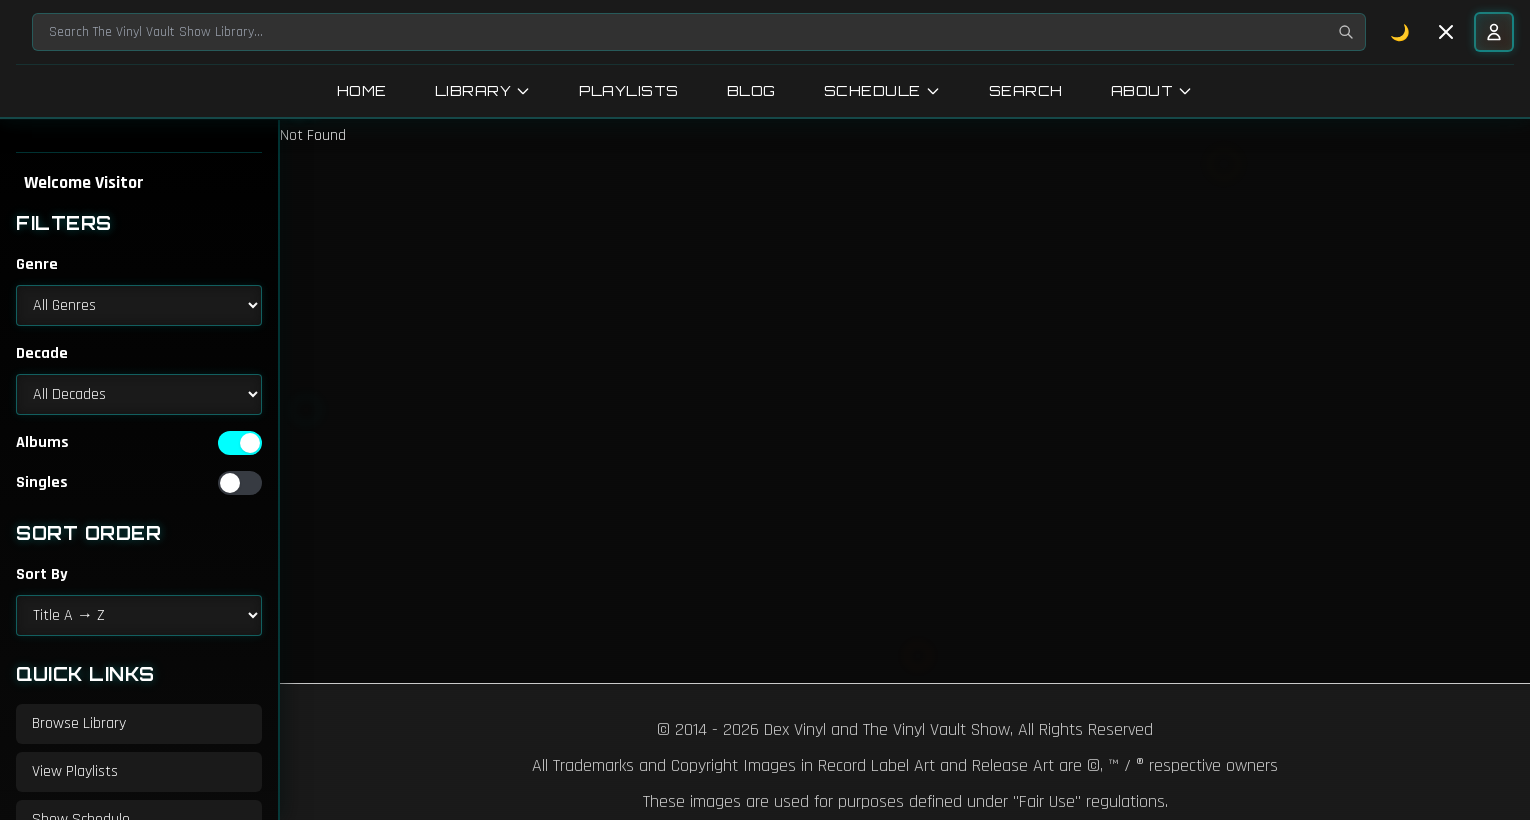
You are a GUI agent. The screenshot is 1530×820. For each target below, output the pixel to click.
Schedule (882, 90)
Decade (42, 353)
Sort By (42, 574)
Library (483, 90)
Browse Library (79, 723)
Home (362, 90)
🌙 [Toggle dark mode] (1400, 32)
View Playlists (75, 771)
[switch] (240, 443)
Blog (751, 90)
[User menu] (1494, 32)
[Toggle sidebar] (1446, 32)
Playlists (629, 90)
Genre (37, 264)
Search (1026, 90)
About (1152, 90)
